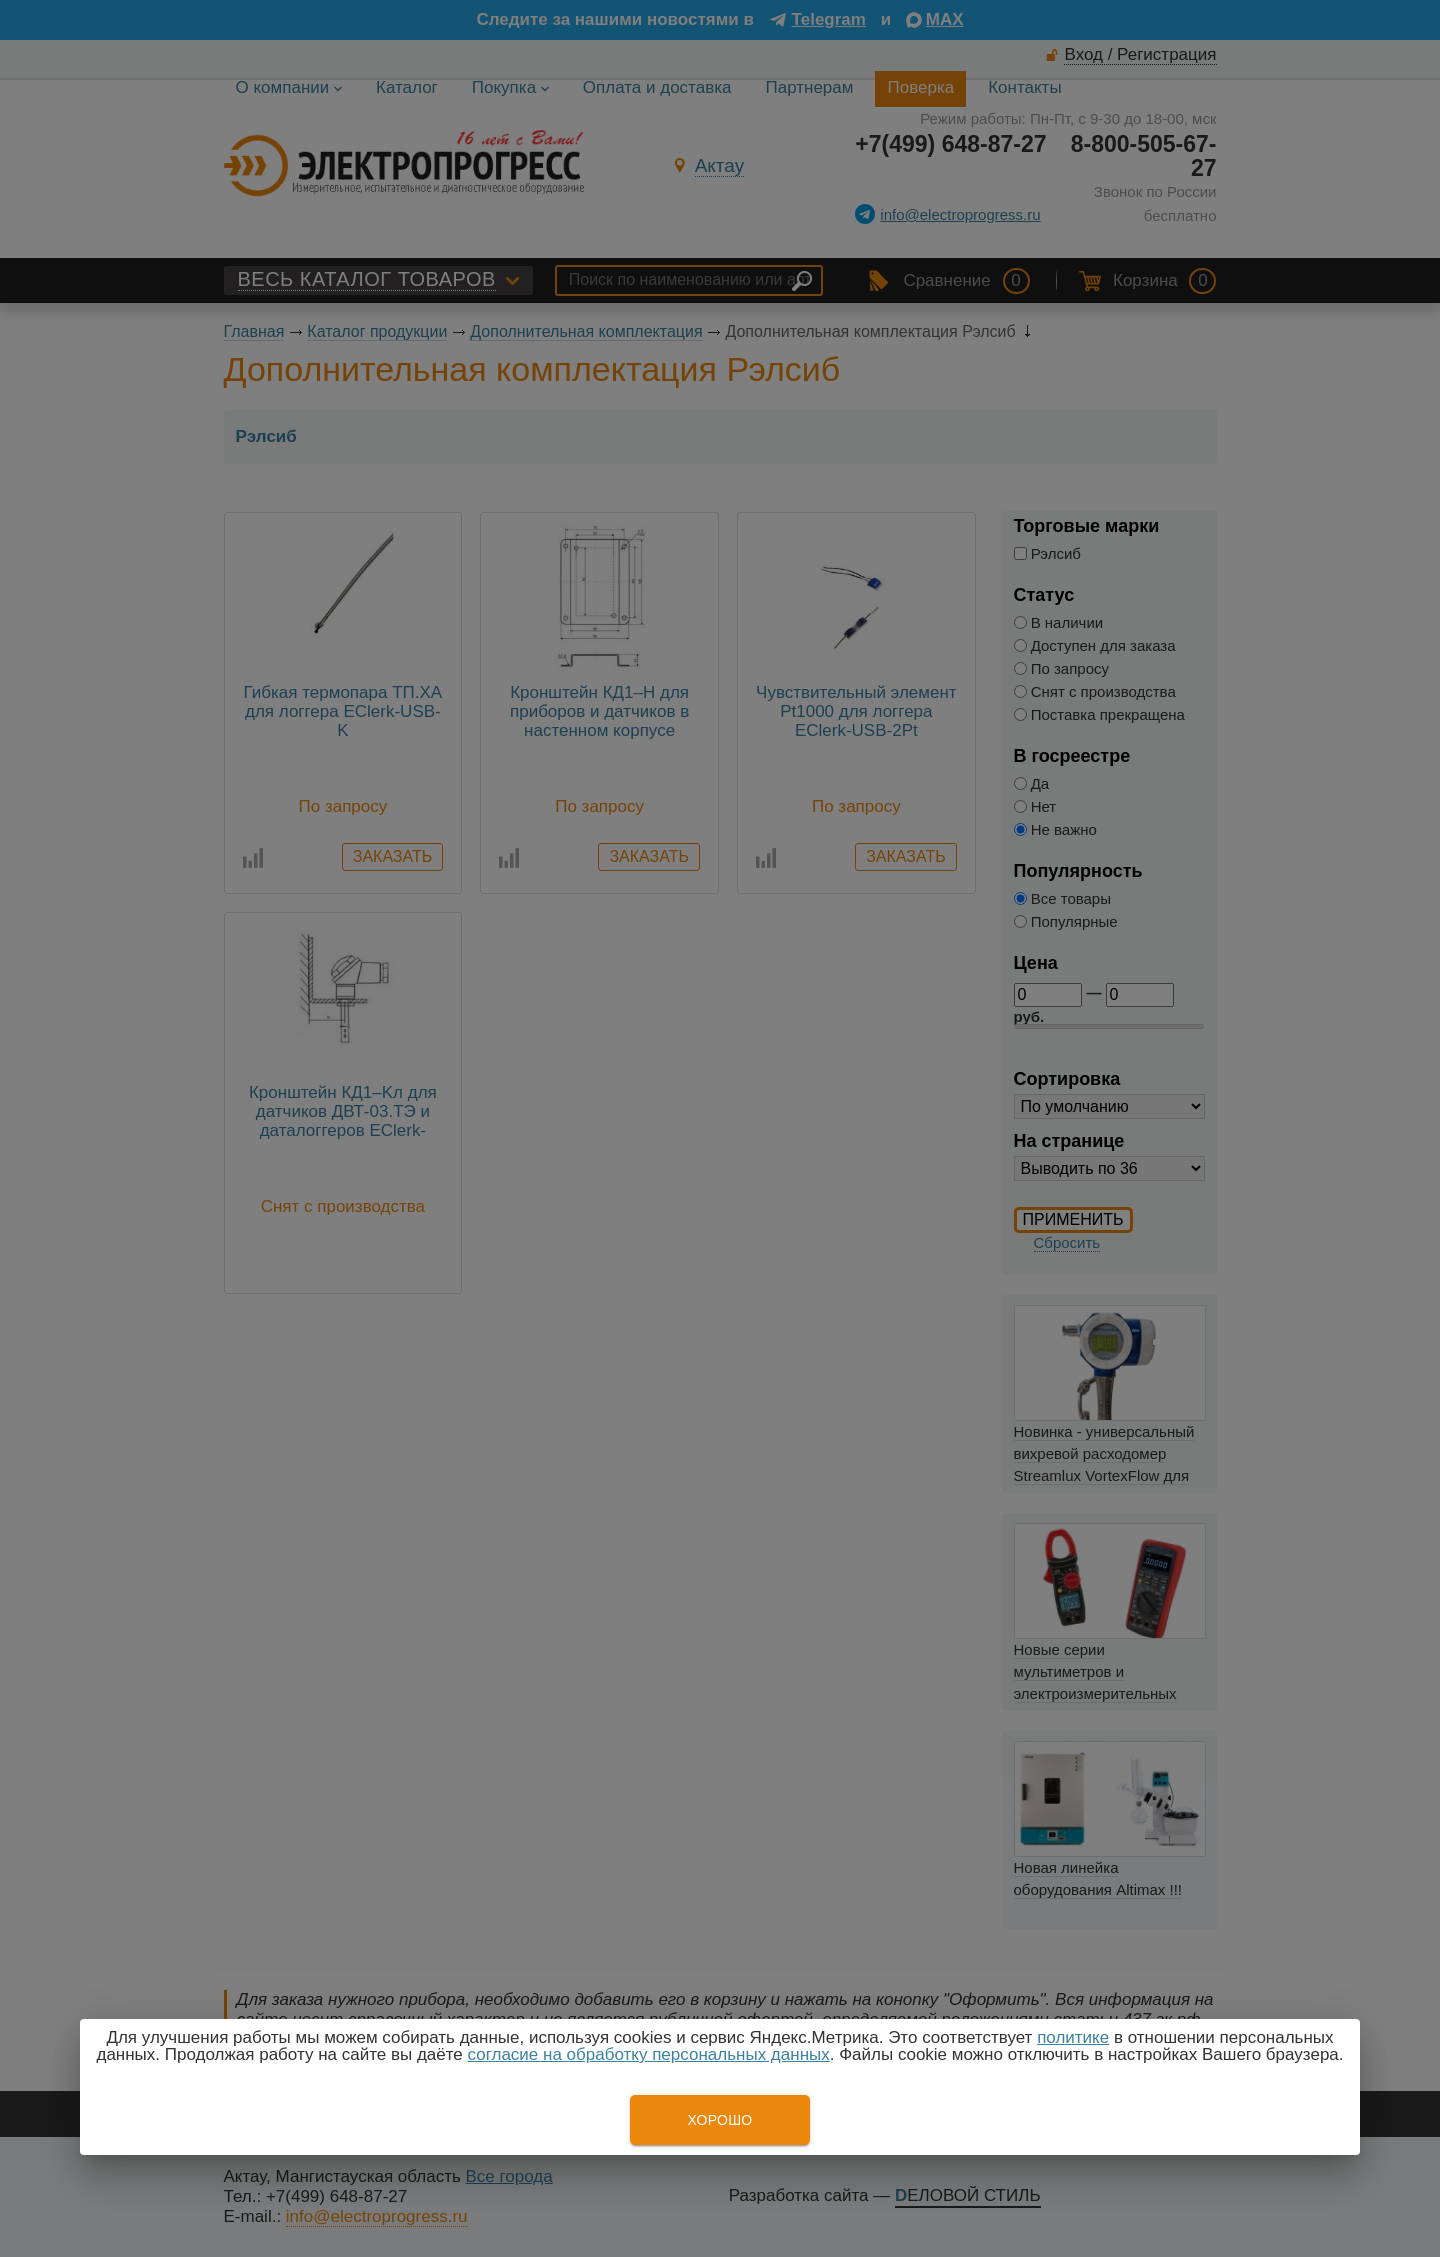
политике (1073, 2037)
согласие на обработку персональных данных (649, 2054)
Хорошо (719, 2120)
